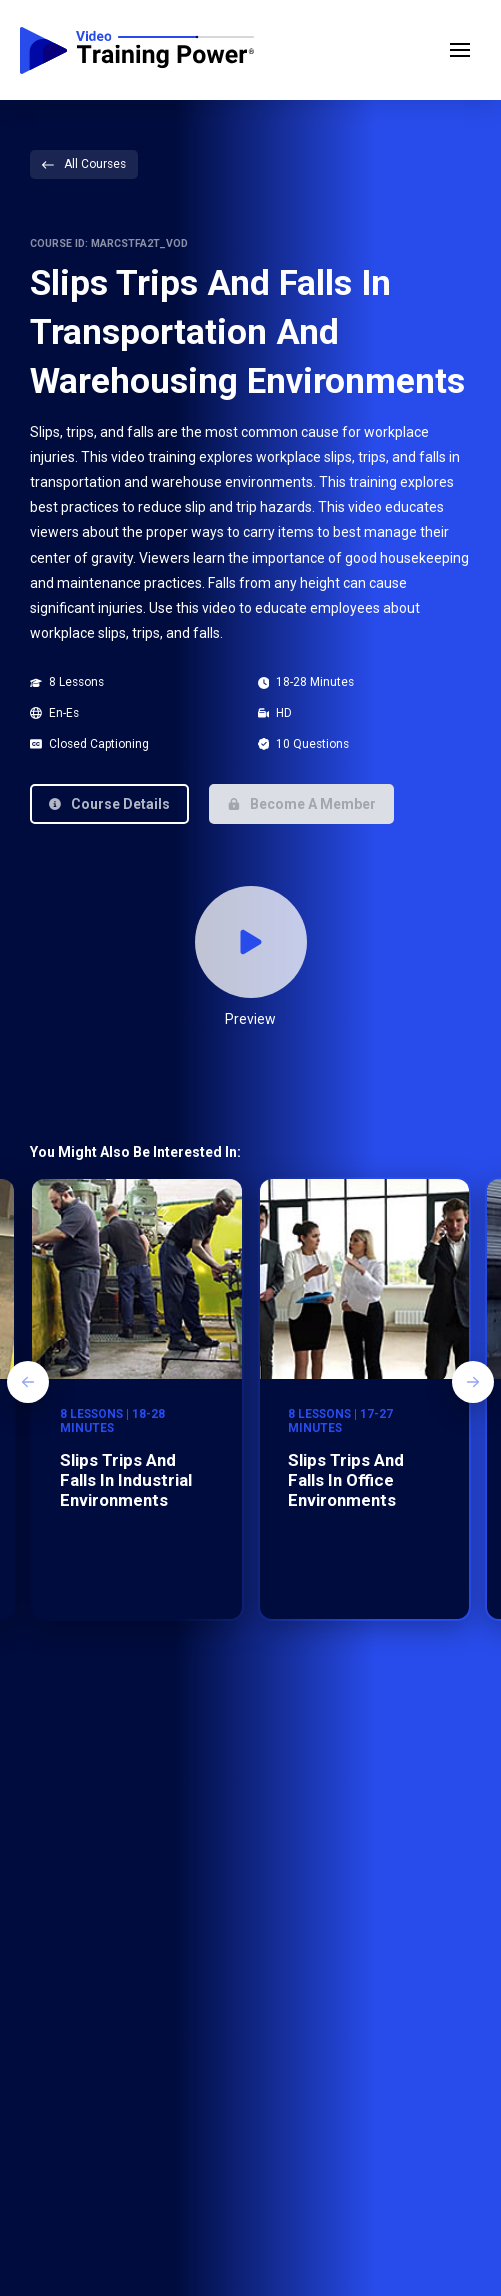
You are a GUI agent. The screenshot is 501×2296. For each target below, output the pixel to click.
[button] (460, 50)
